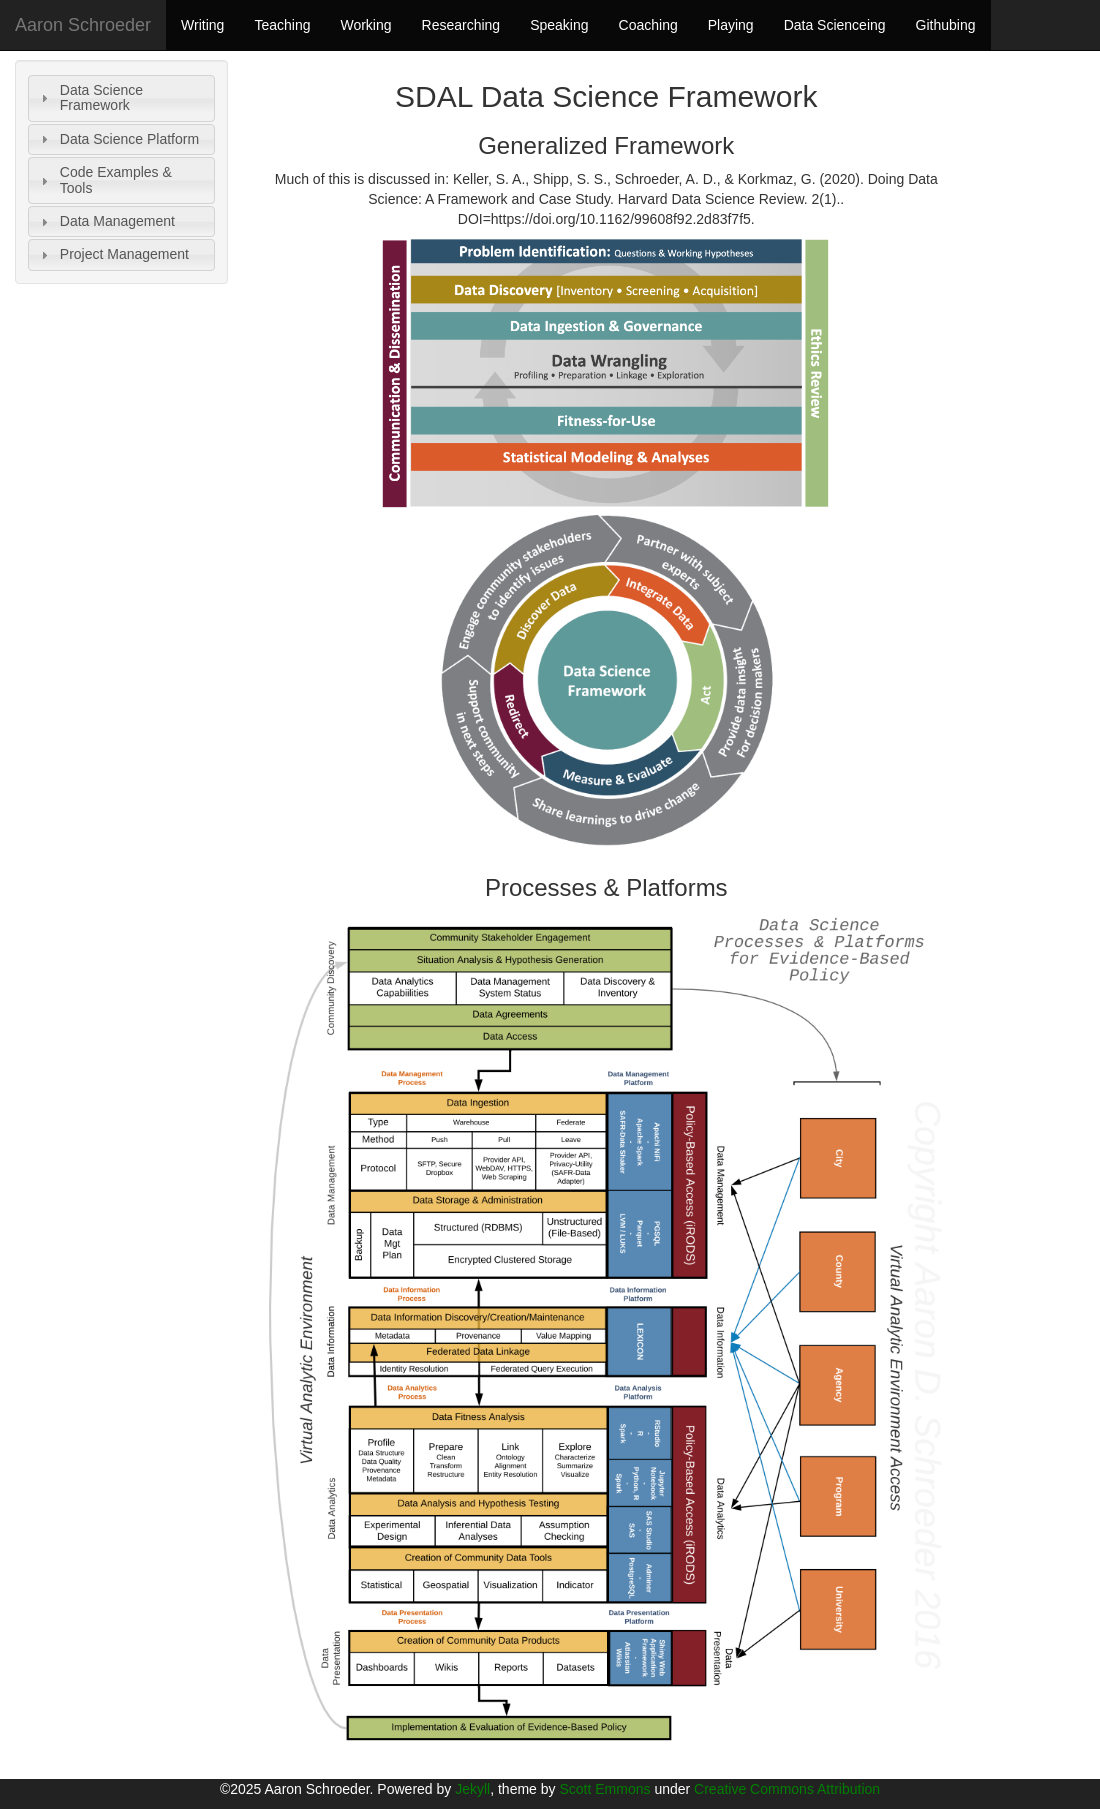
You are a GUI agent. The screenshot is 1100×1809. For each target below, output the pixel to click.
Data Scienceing (835, 25)
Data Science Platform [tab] (117, 139)
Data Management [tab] (105, 221)
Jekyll (472, 1789)
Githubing (946, 25)
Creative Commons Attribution (787, 1789)
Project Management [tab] (112, 254)
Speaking (559, 25)
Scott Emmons (604, 1789)
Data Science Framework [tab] (89, 97)
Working (365, 25)
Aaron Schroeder (83, 25)
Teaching (282, 25)
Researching (461, 25)
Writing (202, 25)
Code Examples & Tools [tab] (104, 179)
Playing (731, 25)
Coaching (648, 25)
